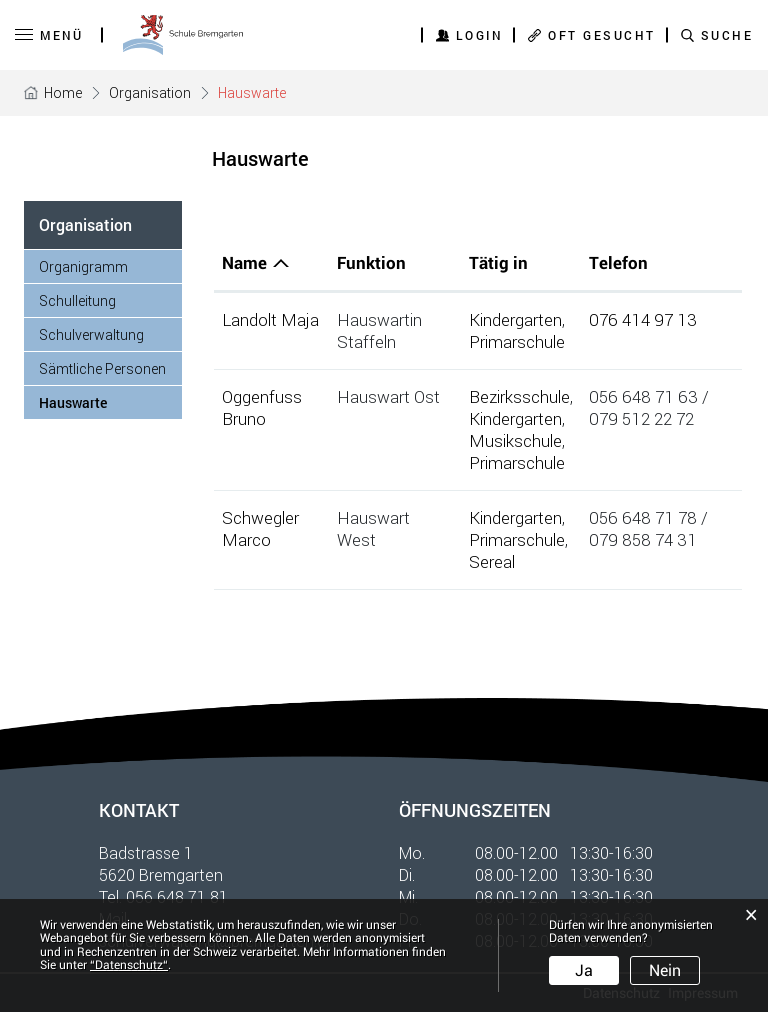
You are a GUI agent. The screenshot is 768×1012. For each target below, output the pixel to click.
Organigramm (83, 266)
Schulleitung (77, 300)
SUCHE (727, 35)
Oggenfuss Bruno (262, 407)
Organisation (85, 224)
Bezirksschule (519, 396)
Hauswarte (110, 402)
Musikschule (515, 440)
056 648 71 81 (177, 896)
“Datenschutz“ (129, 965)
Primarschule (517, 341)
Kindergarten (515, 319)
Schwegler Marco (260, 528)
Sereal (492, 561)
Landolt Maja (270, 319)
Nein (665, 970)
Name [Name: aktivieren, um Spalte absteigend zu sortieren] (244, 263)
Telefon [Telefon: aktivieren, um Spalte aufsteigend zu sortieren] (618, 263)
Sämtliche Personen (102, 368)
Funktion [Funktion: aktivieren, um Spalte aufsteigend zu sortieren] (371, 263)
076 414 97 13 (643, 319)
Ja (584, 970)
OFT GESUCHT (602, 35)
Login (480, 35)
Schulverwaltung (91, 334)
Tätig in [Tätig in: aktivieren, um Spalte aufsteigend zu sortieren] (498, 263)
